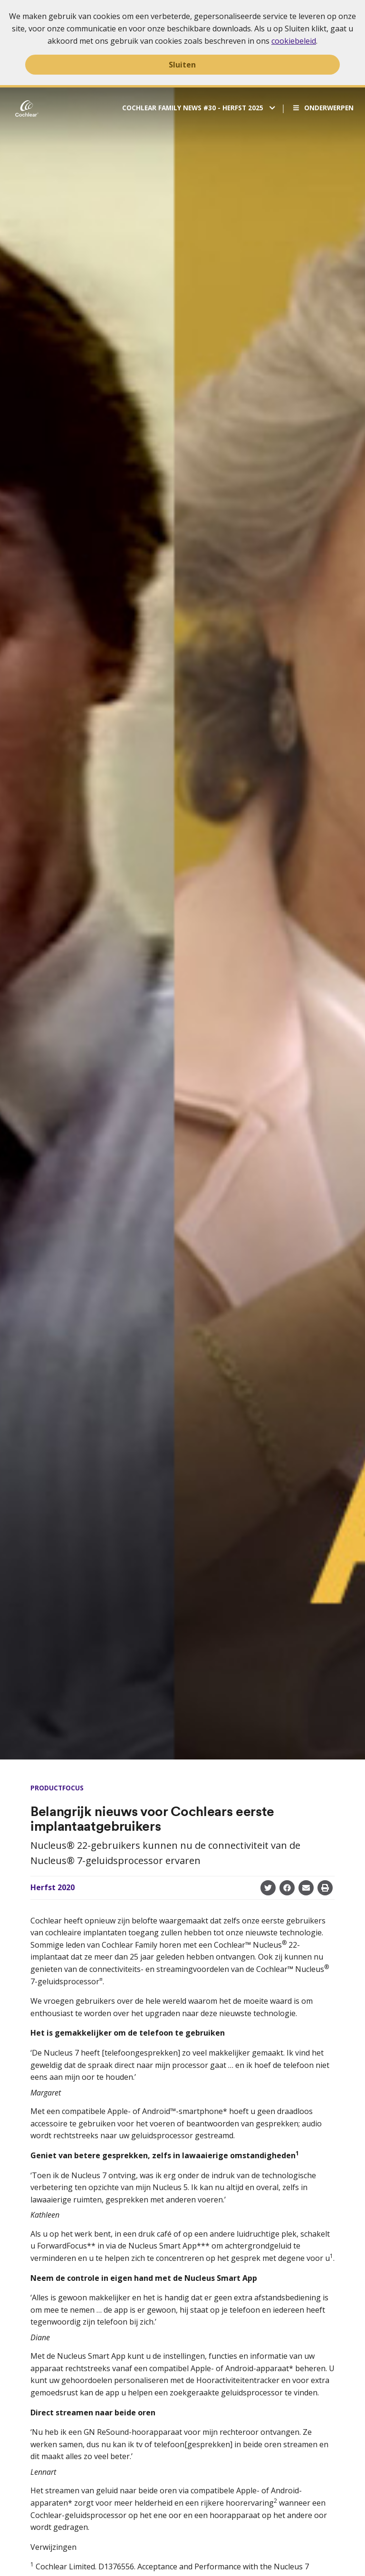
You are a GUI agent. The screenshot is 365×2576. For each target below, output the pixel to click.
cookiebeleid (293, 41)
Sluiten (182, 64)
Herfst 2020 (52, 1887)
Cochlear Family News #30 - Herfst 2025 (193, 107)
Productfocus (57, 1787)
